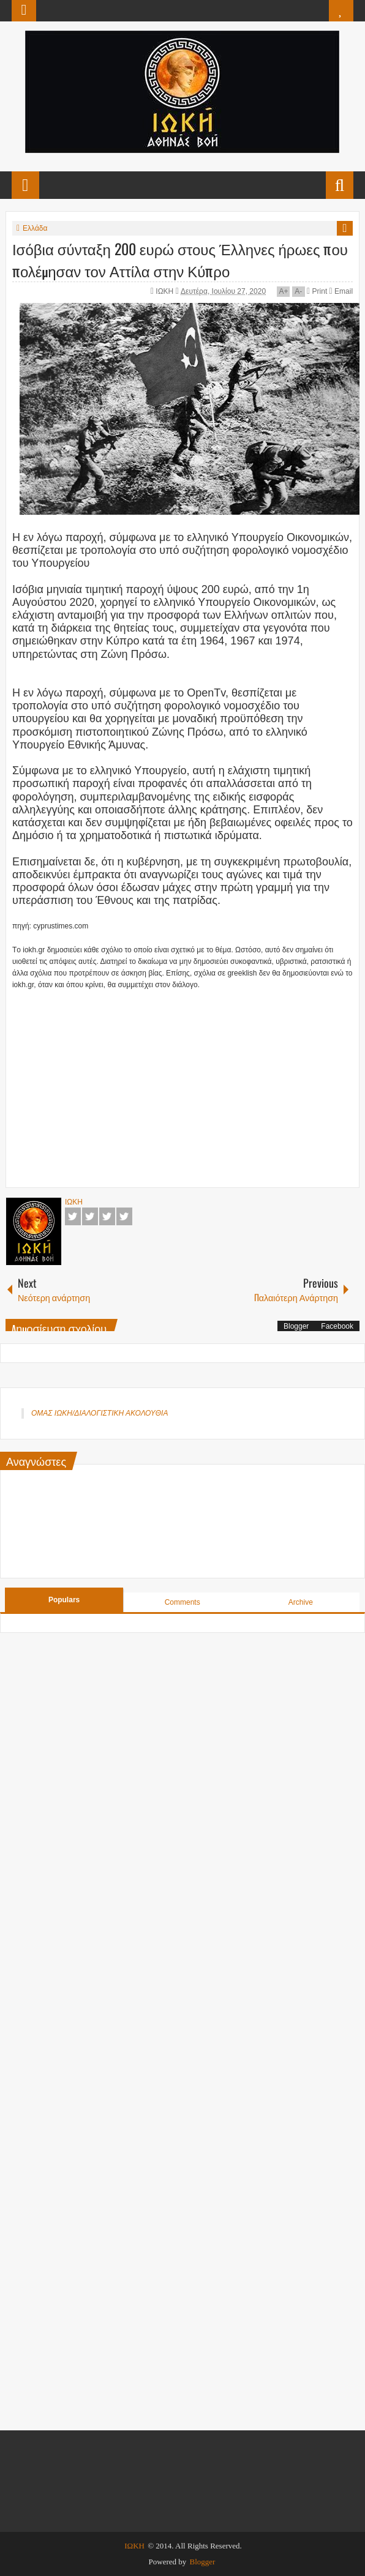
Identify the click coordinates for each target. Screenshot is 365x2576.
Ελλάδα (35, 228)
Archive (300, 1602)
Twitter (90, 1216)
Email (341, 291)
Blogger (296, 1326)
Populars (64, 1600)
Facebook (73, 1216)
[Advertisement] (188, 1088)
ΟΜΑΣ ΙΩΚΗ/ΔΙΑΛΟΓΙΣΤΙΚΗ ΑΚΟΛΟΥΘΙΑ (99, 1413)
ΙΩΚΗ (165, 291)
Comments (182, 1602)
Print (317, 291)
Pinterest (124, 1216)
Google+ (107, 1216)
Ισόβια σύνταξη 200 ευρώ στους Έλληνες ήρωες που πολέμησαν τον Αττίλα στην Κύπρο (180, 259)
